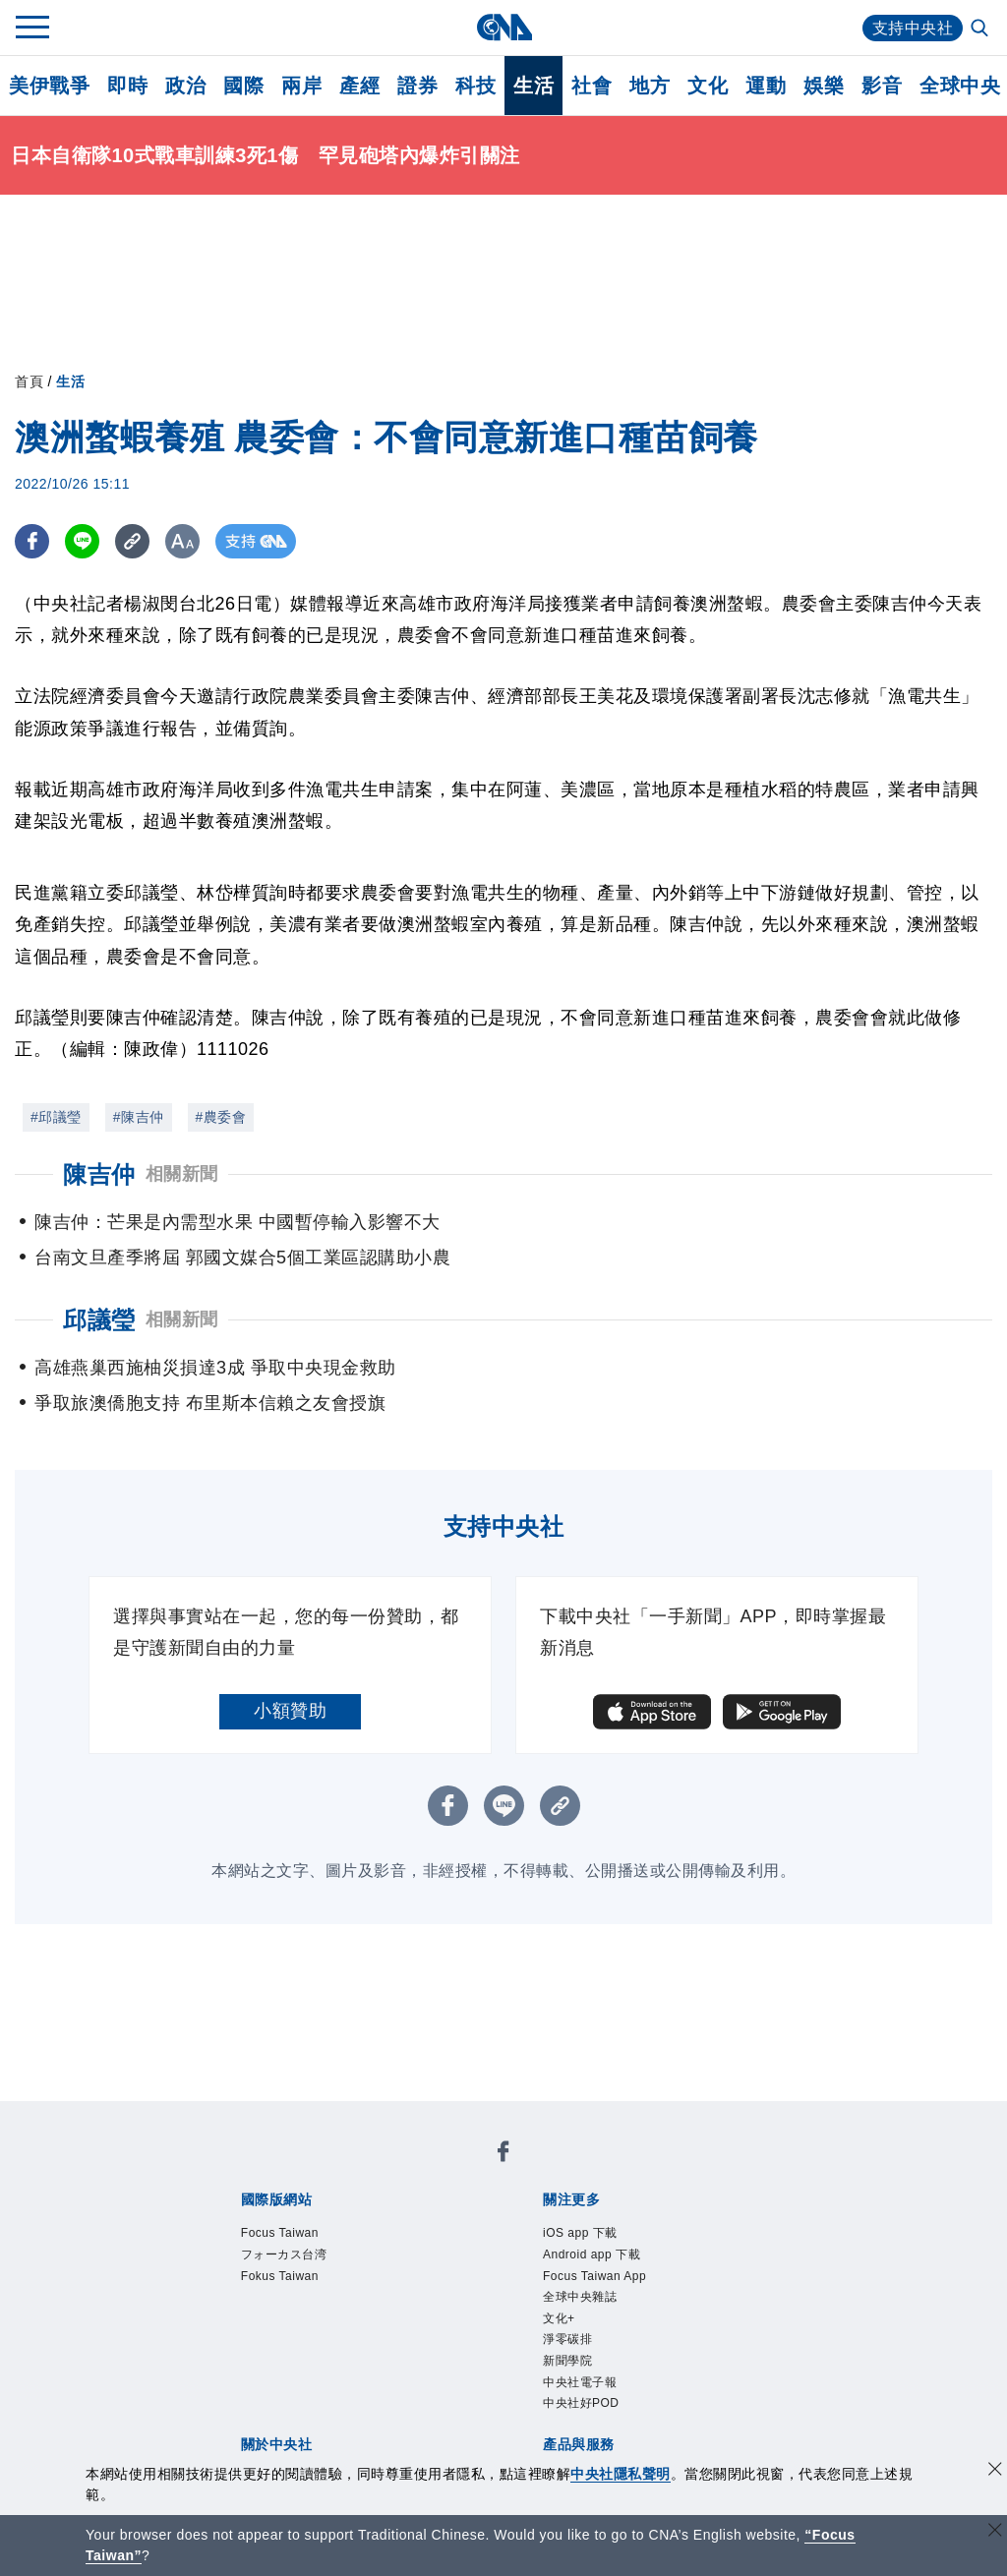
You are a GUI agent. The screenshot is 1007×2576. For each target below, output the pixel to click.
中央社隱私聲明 (620, 2474)
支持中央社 (913, 28)
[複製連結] (132, 541)
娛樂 (823, 85)
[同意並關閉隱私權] (995, 2471)
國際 (243, 85)
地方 (649, 85)
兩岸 (301, 85)
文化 (707, 85)
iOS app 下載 (580, 2233)
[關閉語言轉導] (995, 2532)
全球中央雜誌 (580, 2297)
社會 (591, 85)
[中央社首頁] (504, 27)
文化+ (559, 2318)
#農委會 (221, 1117)
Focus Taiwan (280, 2233)
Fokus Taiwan (280, 2276)
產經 (359, 85)
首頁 (29, 381)
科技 (475, 85)
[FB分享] (32, 541)
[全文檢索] (981, 29)
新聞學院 (567, 2361)
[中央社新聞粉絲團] (503, 2154)
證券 (417, 85)
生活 (533, 85)
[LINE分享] (82, 541)
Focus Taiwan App (594, 2276)
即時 (127, 85)
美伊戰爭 (49, 85)
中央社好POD (581, 2403)
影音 (881, 85)
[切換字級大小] (182, 541)
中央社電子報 (580, 2382)
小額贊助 (290, 1711)
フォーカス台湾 (284, 2254)
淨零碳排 (567, 2339)
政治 (185, 85)
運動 (765, 85)
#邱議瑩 (56, 1117)
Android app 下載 (591, 2254)
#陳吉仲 (138, 1117)
